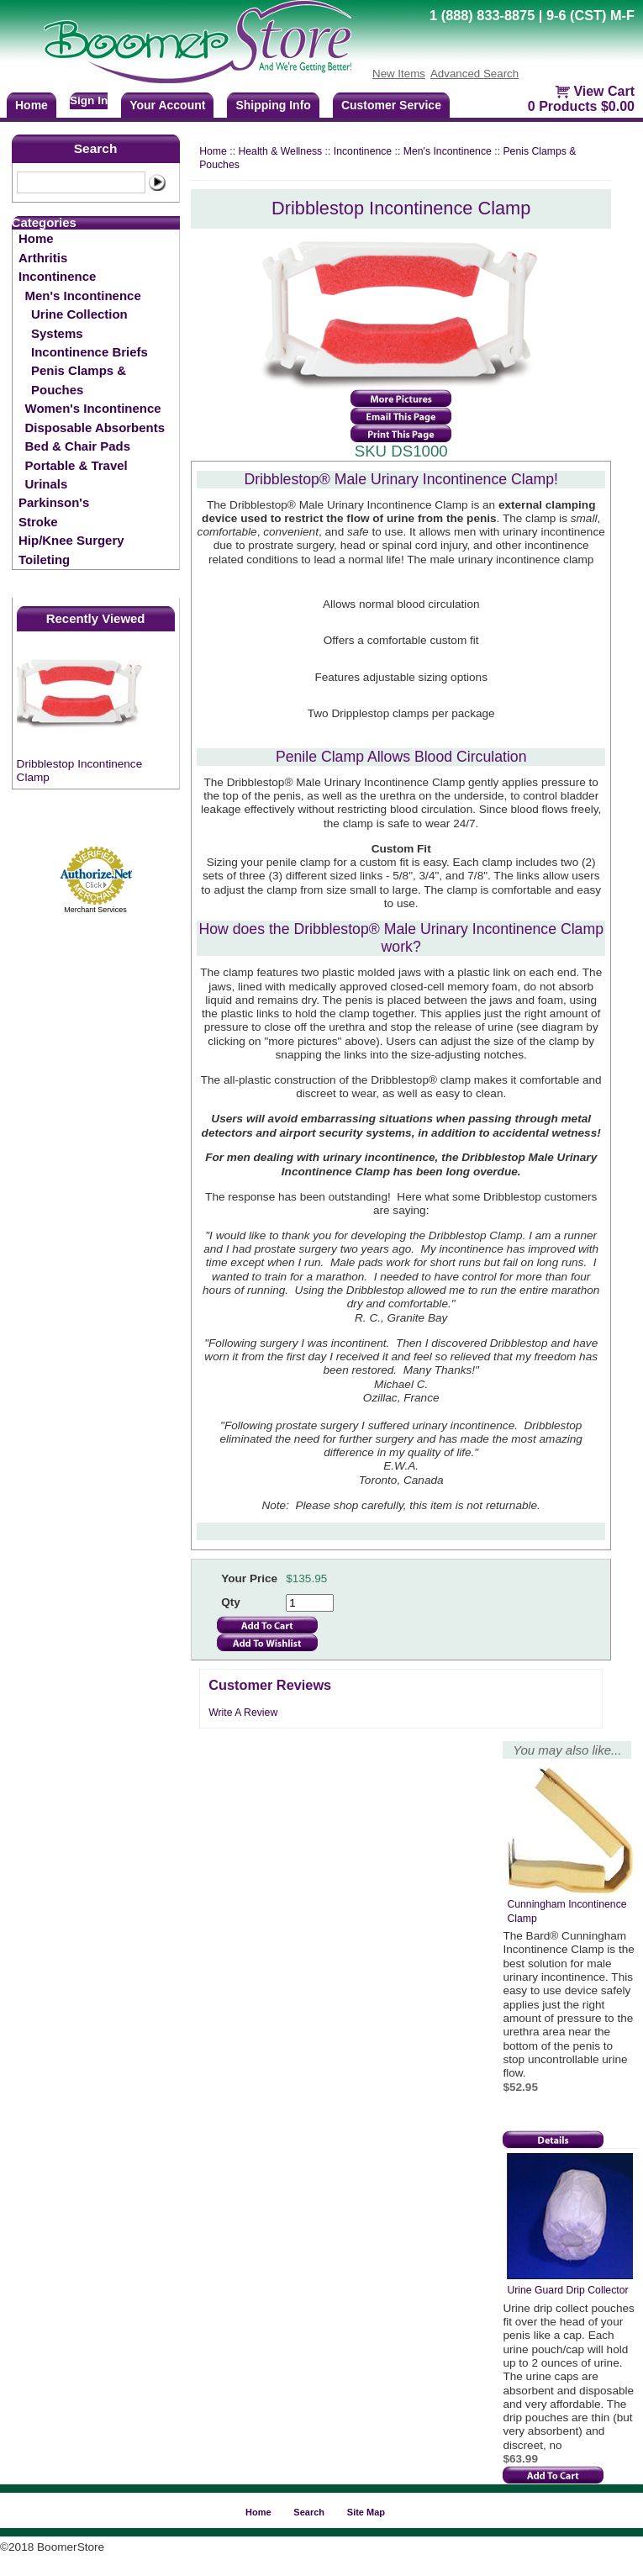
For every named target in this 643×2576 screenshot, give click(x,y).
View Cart (604, 91)
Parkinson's (53, 502)
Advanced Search (474, 73)
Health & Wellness (280, 151)
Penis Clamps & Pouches (78, 379)
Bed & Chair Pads (77, 446)
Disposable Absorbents (95, 427)
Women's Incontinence (93, 408)
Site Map (366, 2512)
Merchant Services (95, 909)
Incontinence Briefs (89, 352)
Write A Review (242, 1712)
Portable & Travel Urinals (76, 474)
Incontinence (57, 276)
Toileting (44, 559)
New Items (398, 73)
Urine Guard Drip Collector (567, 2290)
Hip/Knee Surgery (71, 540)
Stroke (38, 522)
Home (36, 238)
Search (96, 148)
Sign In (89, 100)
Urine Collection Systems (79, 323)
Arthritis (42, 258)
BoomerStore (198, 42)
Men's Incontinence (83, 295)
